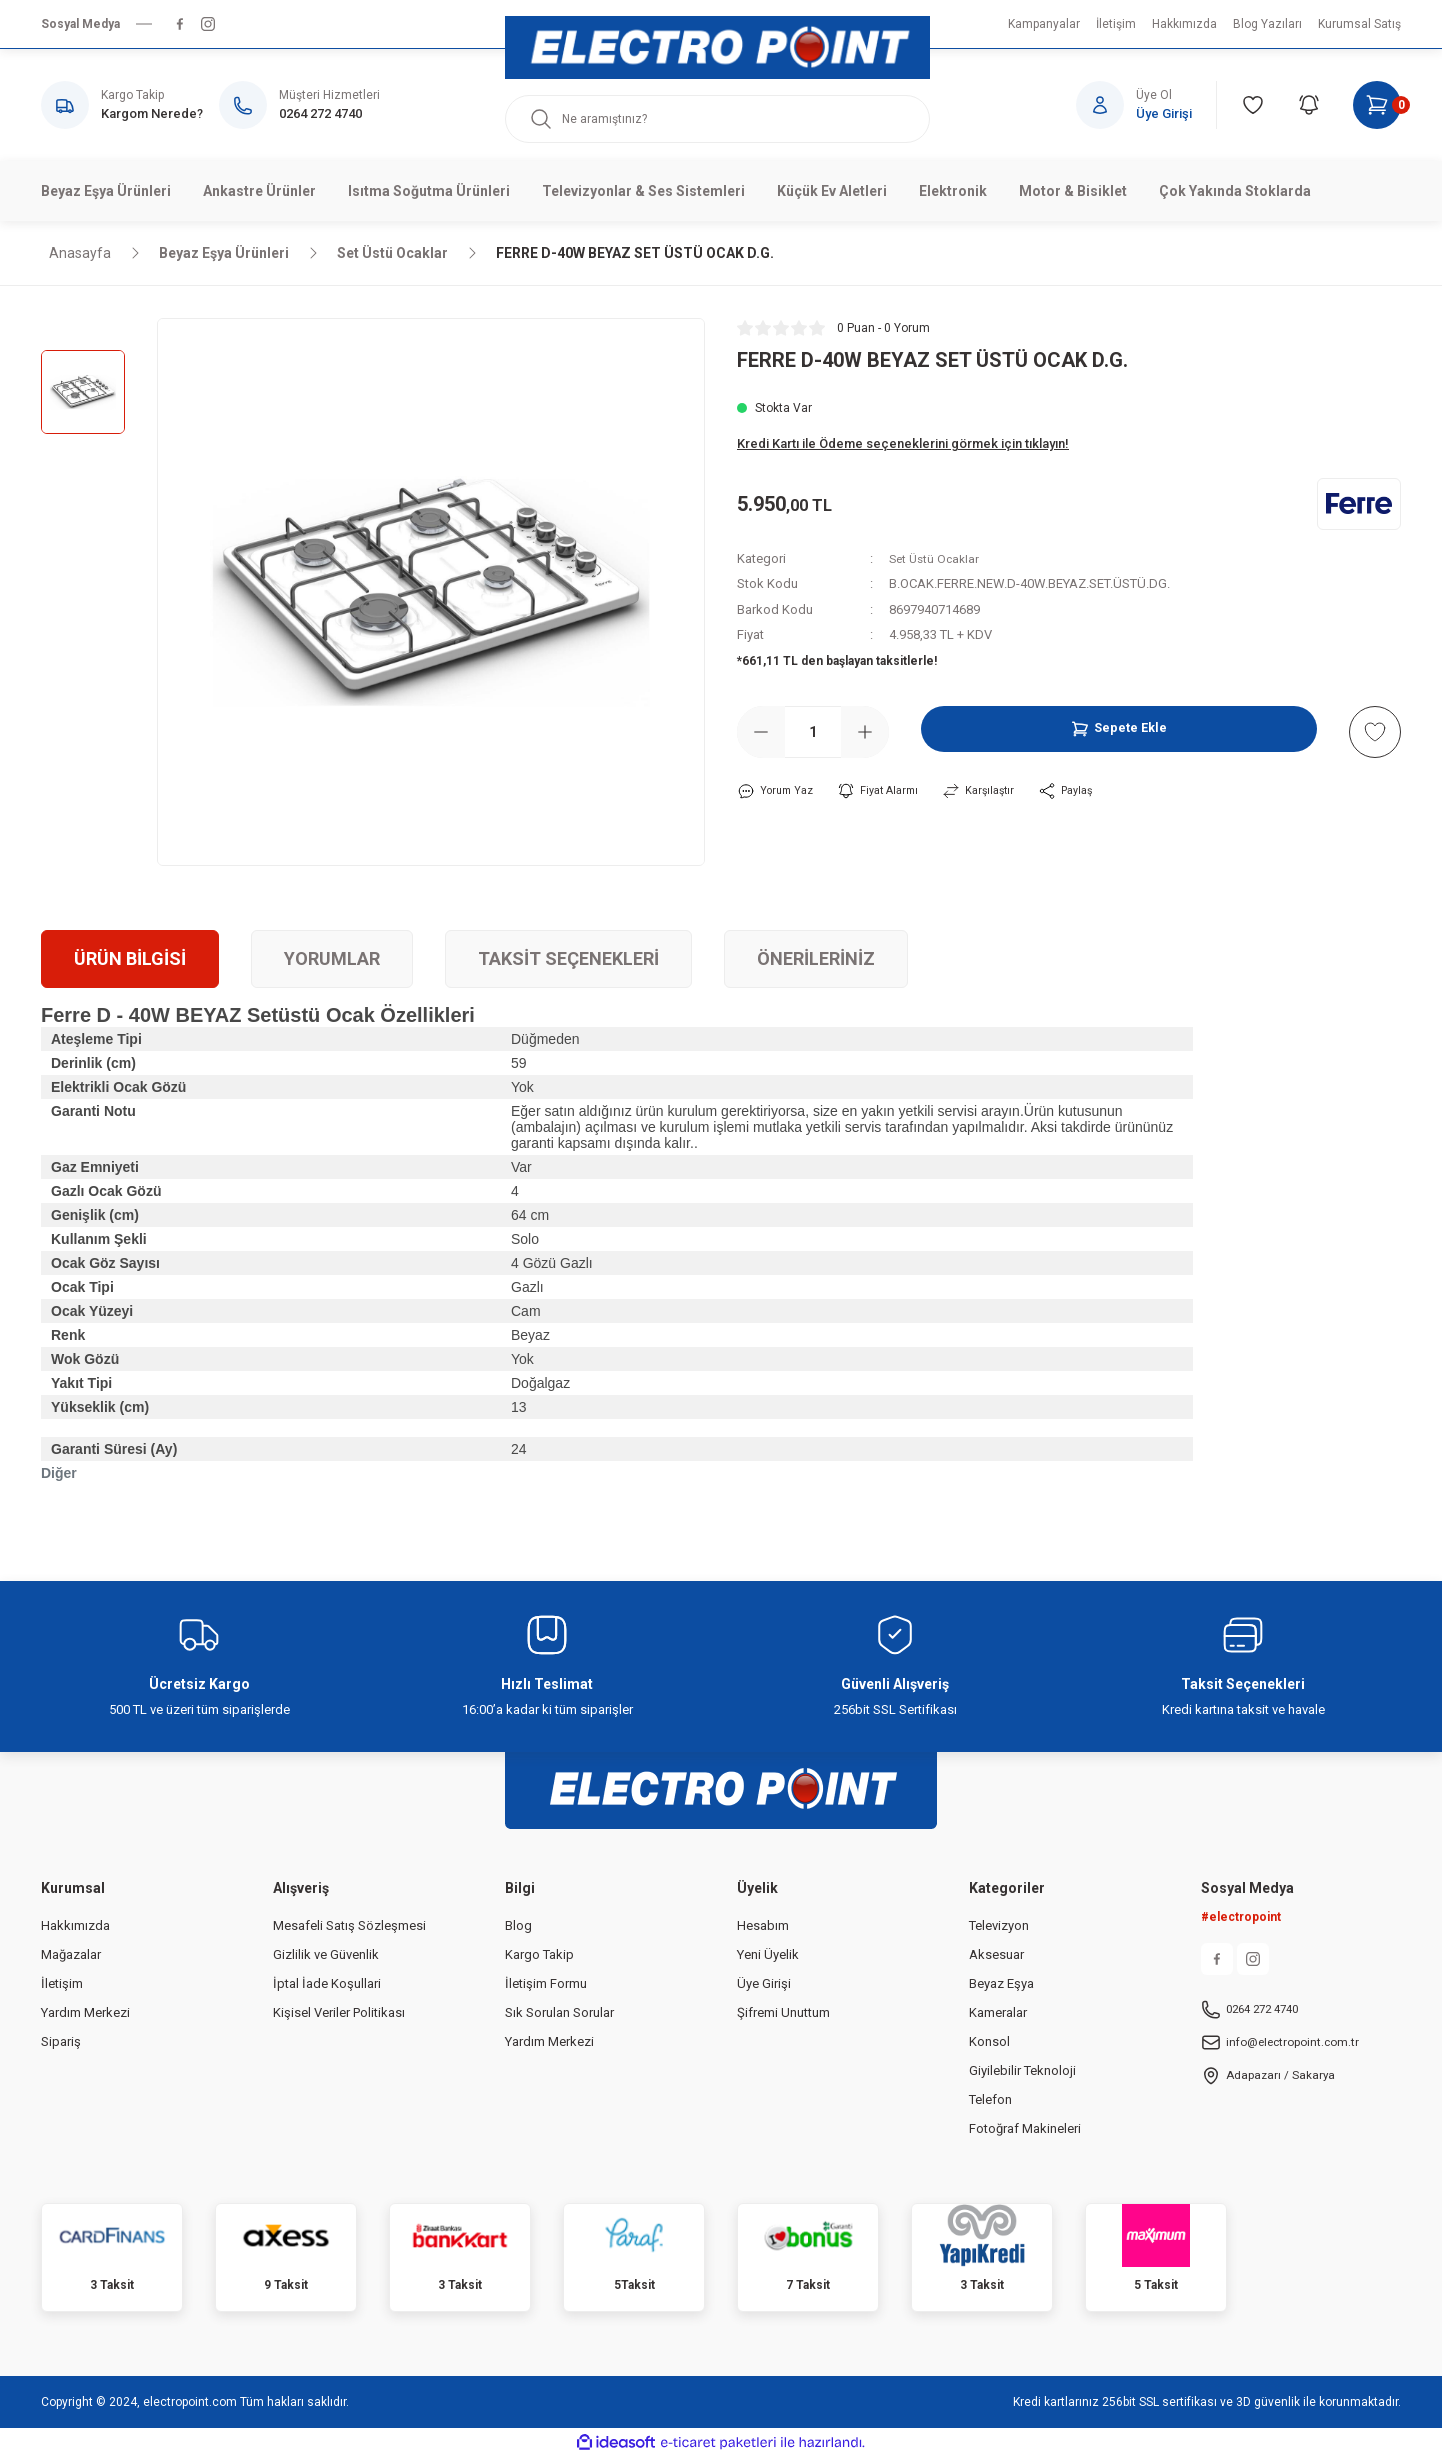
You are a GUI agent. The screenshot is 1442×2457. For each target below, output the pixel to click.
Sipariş (61, 2041)
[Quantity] (813, 732)
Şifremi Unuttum (783, 2012)
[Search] (717, 119)
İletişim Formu (546, 1983)
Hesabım (763, 1925)
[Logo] (717, 47)
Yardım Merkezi (85, 2012)
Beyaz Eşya (1001, 1983)
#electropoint (1241, 1917)
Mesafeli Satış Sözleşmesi (349, 1925)
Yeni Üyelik (768, 1954)
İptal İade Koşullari (327, 1983)
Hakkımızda (75, 1925)
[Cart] (1377, 105)
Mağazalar (71, 1954)
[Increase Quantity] (865, 732)
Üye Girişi (764, 1983)
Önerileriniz (816, 958)
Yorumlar (332, 958)
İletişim (62, 1983)
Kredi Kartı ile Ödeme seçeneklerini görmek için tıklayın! (903, 443)
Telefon (990, 2099)
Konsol (989, 2041)
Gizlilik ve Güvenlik (326, 1954)
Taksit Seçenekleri (568, 958)
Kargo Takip (539, 1954)
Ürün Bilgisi (130, 958)
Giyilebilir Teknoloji (1022, 2070)
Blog (518, 1925)
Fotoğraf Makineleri (1025, 2128)
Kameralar (998, 2012)
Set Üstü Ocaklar (937, 558)
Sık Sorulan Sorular (559, 2012)
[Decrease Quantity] (761, 732)
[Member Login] (1146, 105)
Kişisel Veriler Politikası (339, 2012)
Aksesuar (996, 1954)
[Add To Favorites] (1375, 732)
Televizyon (999, 1925)
